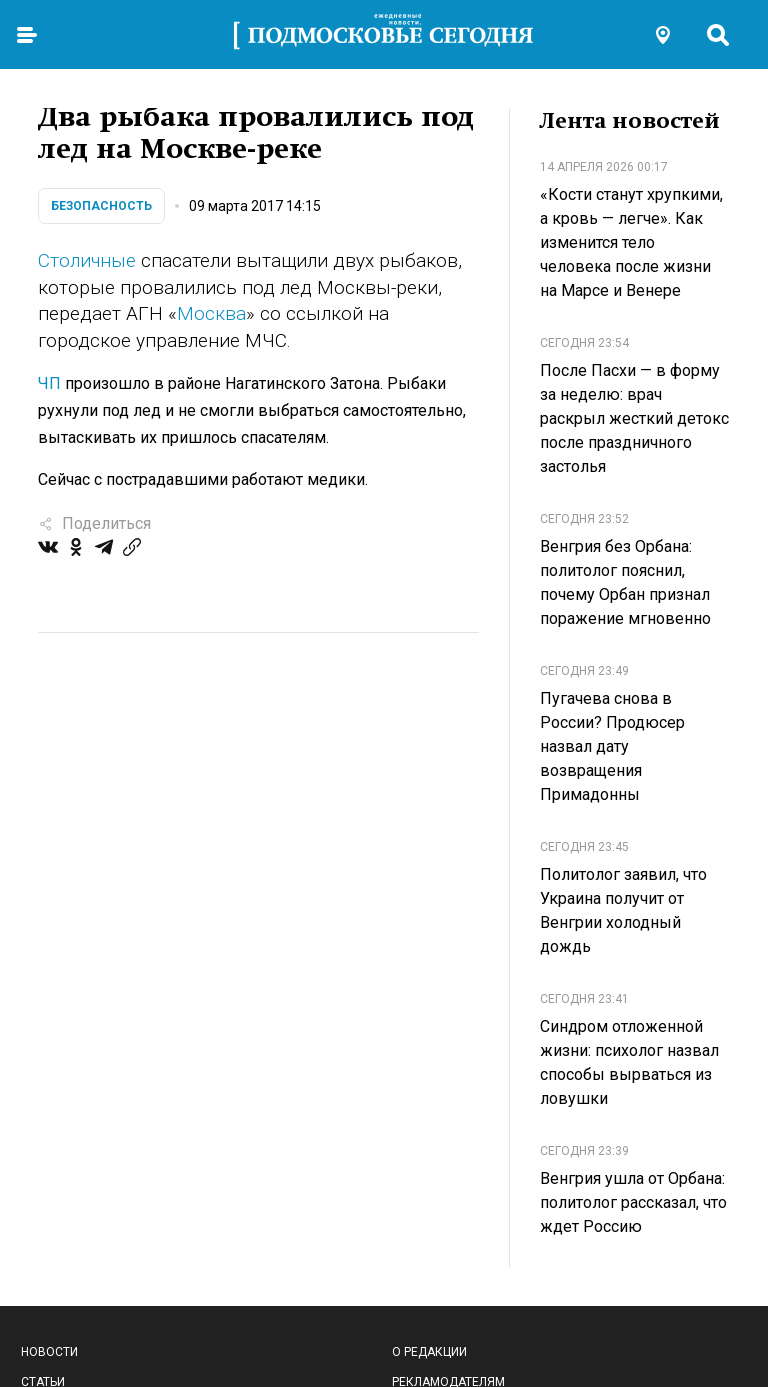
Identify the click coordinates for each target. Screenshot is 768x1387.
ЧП (49, 383)
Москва (211, 313)
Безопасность (101, 206)
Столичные (87, 260)
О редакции (429, 1352)
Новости (49, 1352)
